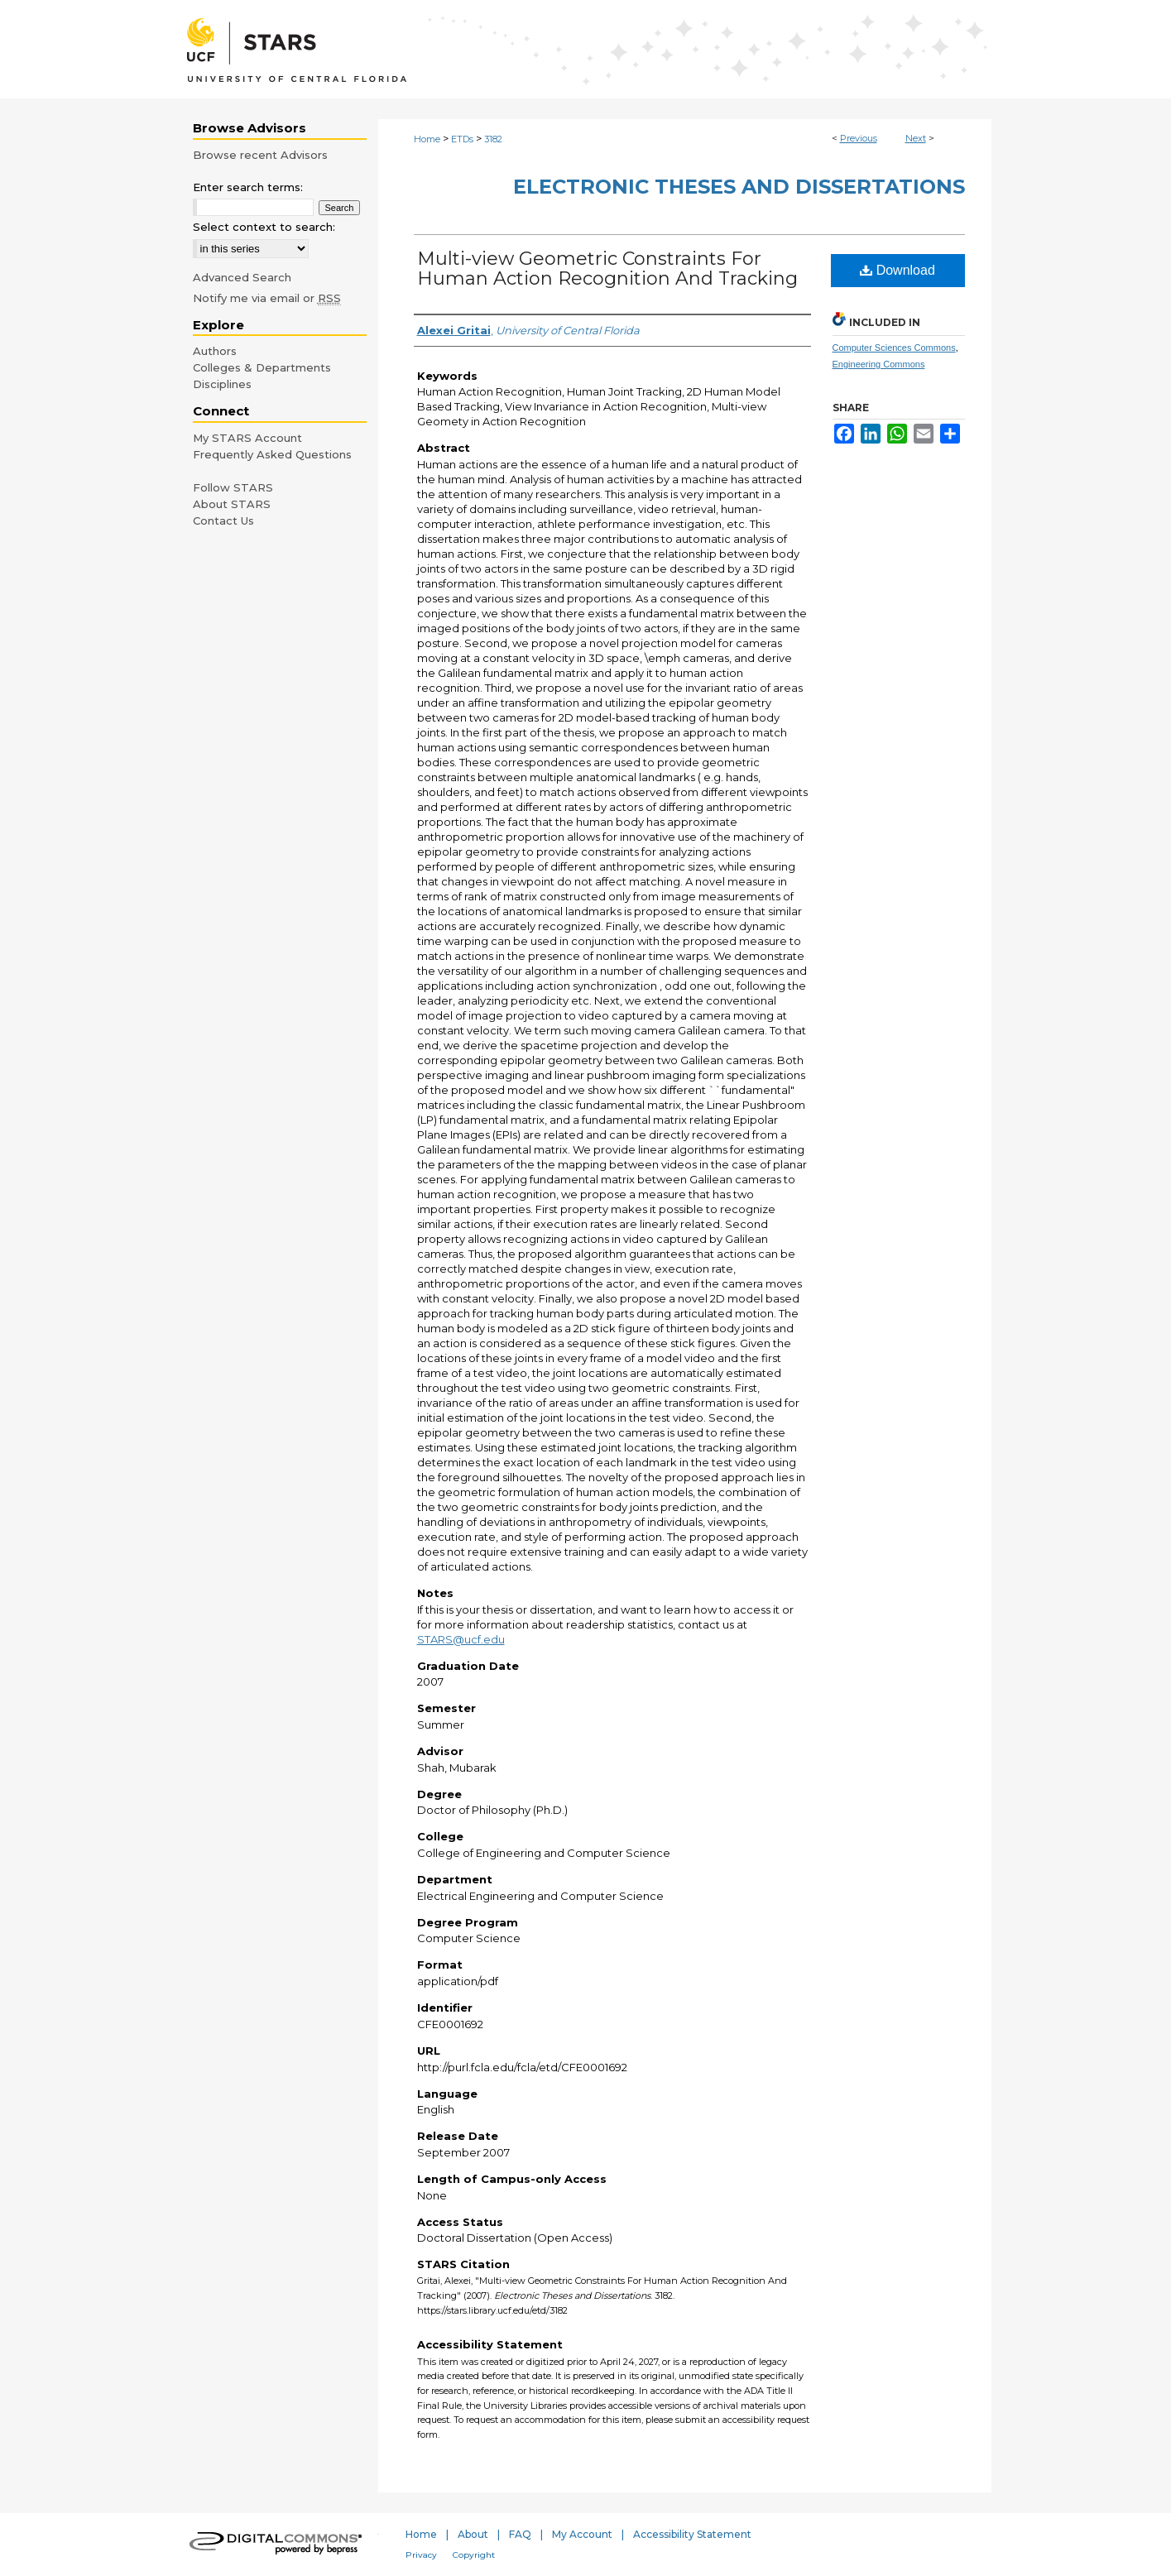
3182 (493, 139)
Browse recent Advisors (260, 154)
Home (427, 139)
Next (915, 138)
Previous (858, 138)
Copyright (474, 2555)
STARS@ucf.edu (461, 1639)
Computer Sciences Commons (894, 348)
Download (897, 270)
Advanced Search (242, 277)
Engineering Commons (879, 364)
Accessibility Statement (692, 2534)
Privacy (421, 2555)
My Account (582, 2534)
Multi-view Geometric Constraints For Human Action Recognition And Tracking (607, 268)
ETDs (462, 139)
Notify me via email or (267, 298)
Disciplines (222, 384)
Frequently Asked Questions (272, 454)
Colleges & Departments (262, 367)
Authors (215, 350)
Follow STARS (233, 487)
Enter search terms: (248, 187)
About (473, 2534)
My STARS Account (247, 437)
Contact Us (223, 520)
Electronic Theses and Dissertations (739, 187)
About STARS (232, 504)
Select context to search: (264, 226)
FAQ (520, 2534)
